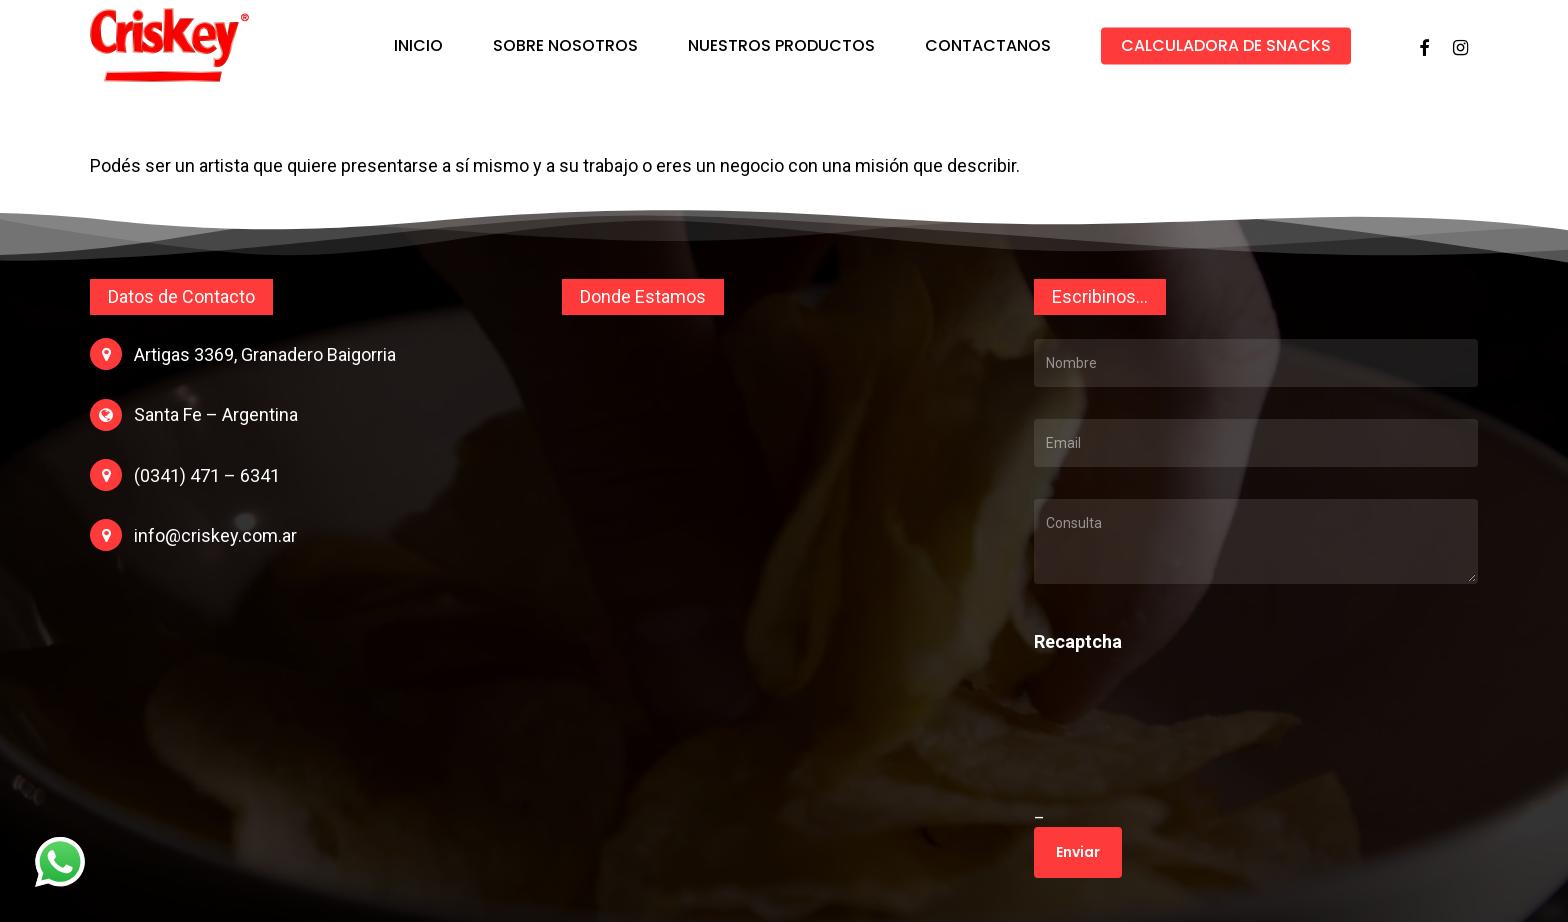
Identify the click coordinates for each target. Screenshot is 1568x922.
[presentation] (1171, 752)
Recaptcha (1078, 641)
